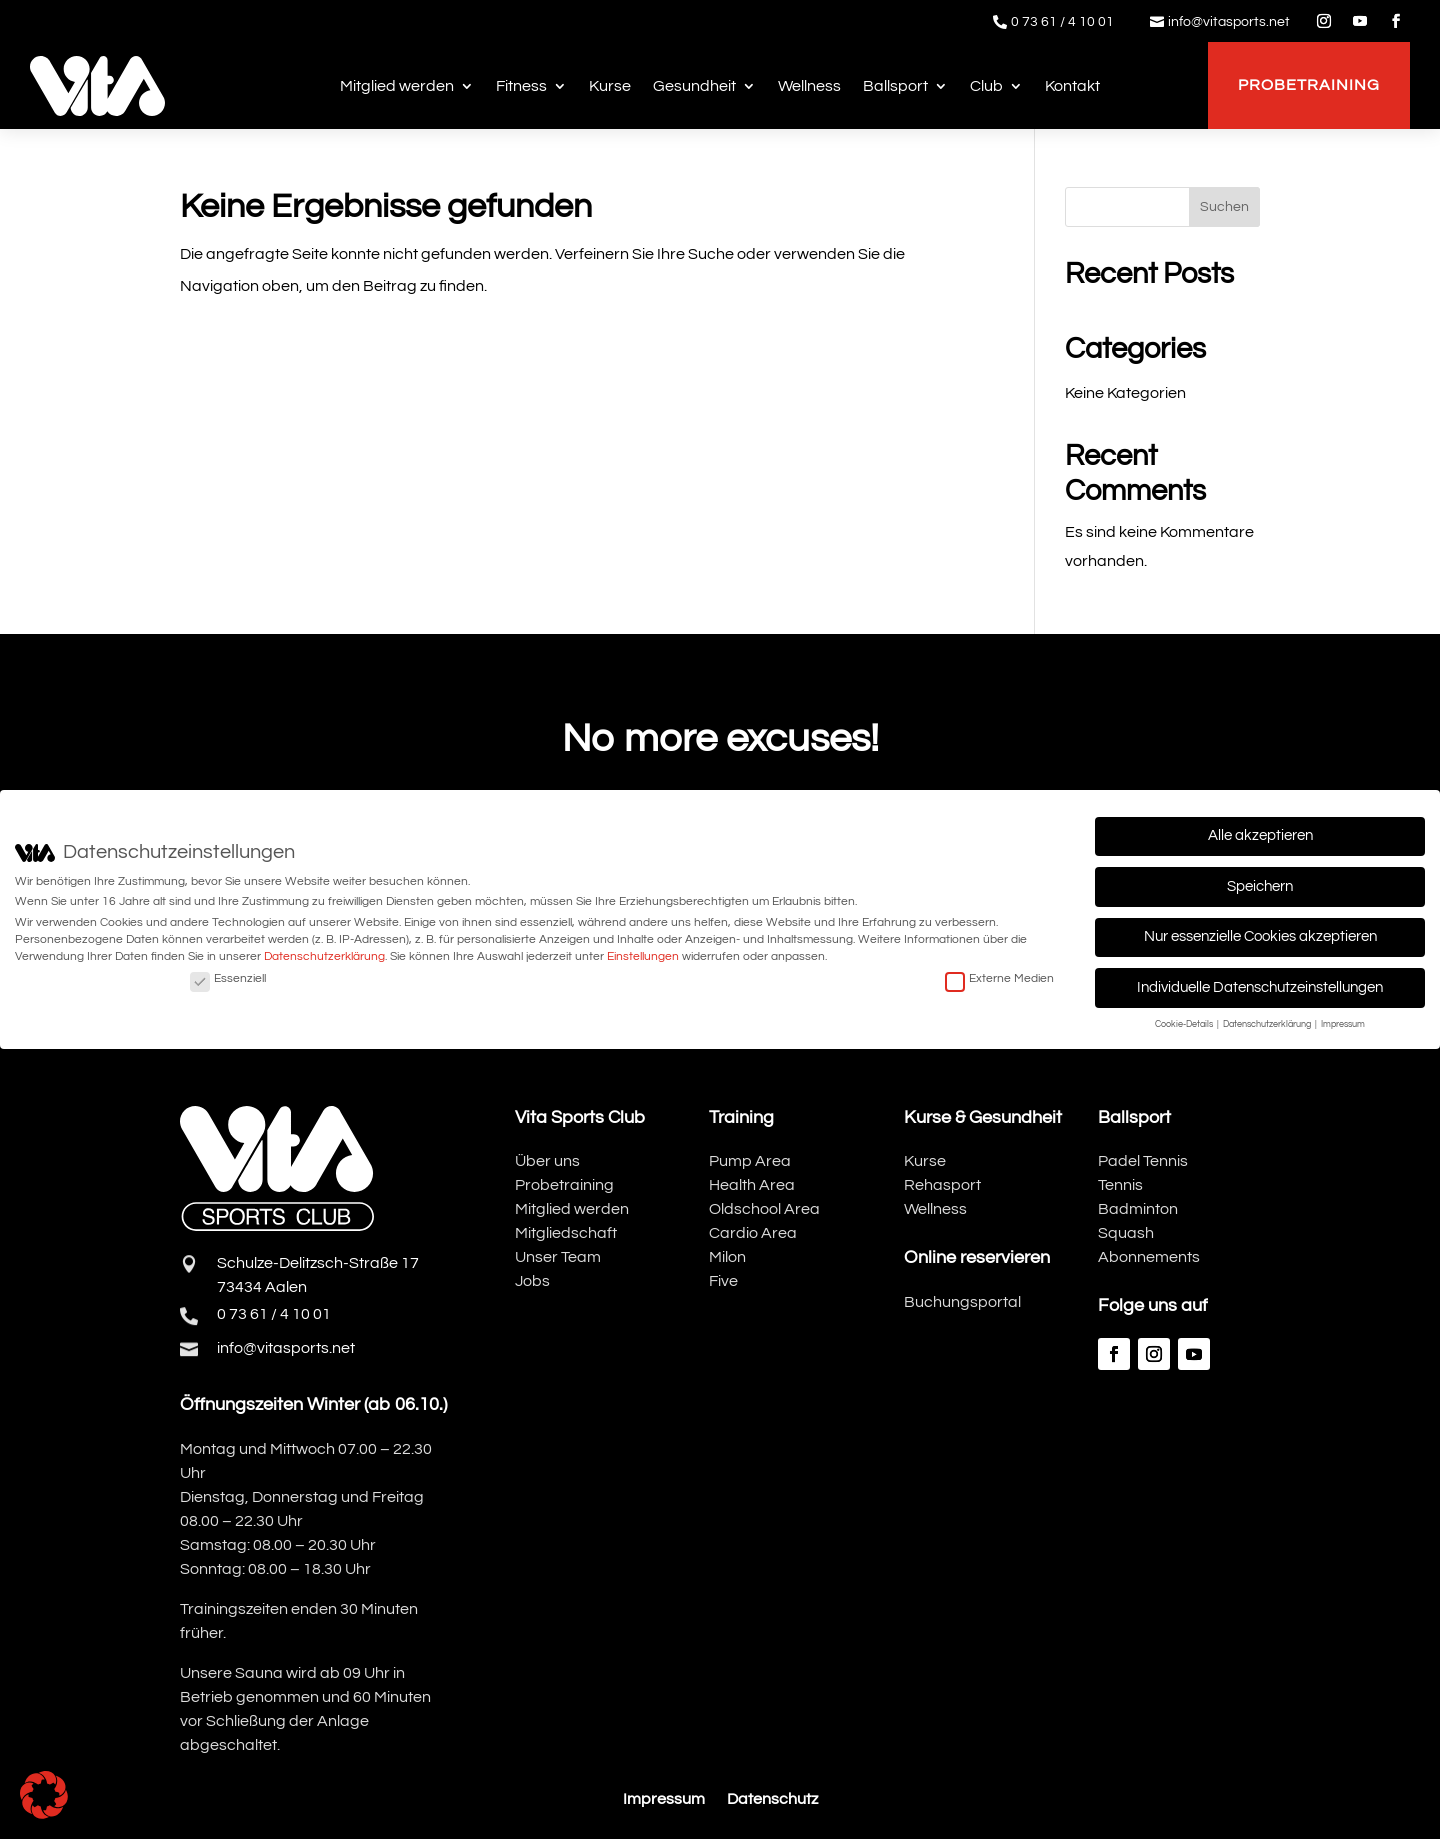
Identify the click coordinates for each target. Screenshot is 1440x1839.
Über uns (547, 1161)
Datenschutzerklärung (324, 956)
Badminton (1138, 1209)
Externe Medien (999, 978)
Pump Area (750, 1161)
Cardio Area (753, 1233)
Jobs (532, 1281)
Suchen (1224, 207)
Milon (727, 1257)
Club (986, 86)
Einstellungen (643, 956)
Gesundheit (694, 86)
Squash (1126, 1233)
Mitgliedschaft (566, 1233)
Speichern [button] (1260, 886)
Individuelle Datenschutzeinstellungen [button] (1260, 987)
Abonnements (1149, 1257)
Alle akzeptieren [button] (1260, 835)
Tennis (1120, 1185)
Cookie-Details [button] (1185, 1024)
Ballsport (895, 86)
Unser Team (558, 1257)
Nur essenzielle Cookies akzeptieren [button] (1260, 936)
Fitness (521, 86)
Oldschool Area (764, 1209)
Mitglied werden (397, 86)
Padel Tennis (1143, 1161)
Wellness (809, 86)
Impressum (664, 1799)
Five (723, 1281)
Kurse (610, 86)
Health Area (752, 1185)
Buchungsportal (962, 1302)
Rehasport (942, 1185)
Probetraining (1309, 85)
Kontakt (1072, 86)
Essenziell (228, 978)
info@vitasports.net (1229, 22)
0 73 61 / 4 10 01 (1062, 22)
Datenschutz (772, 1799)
